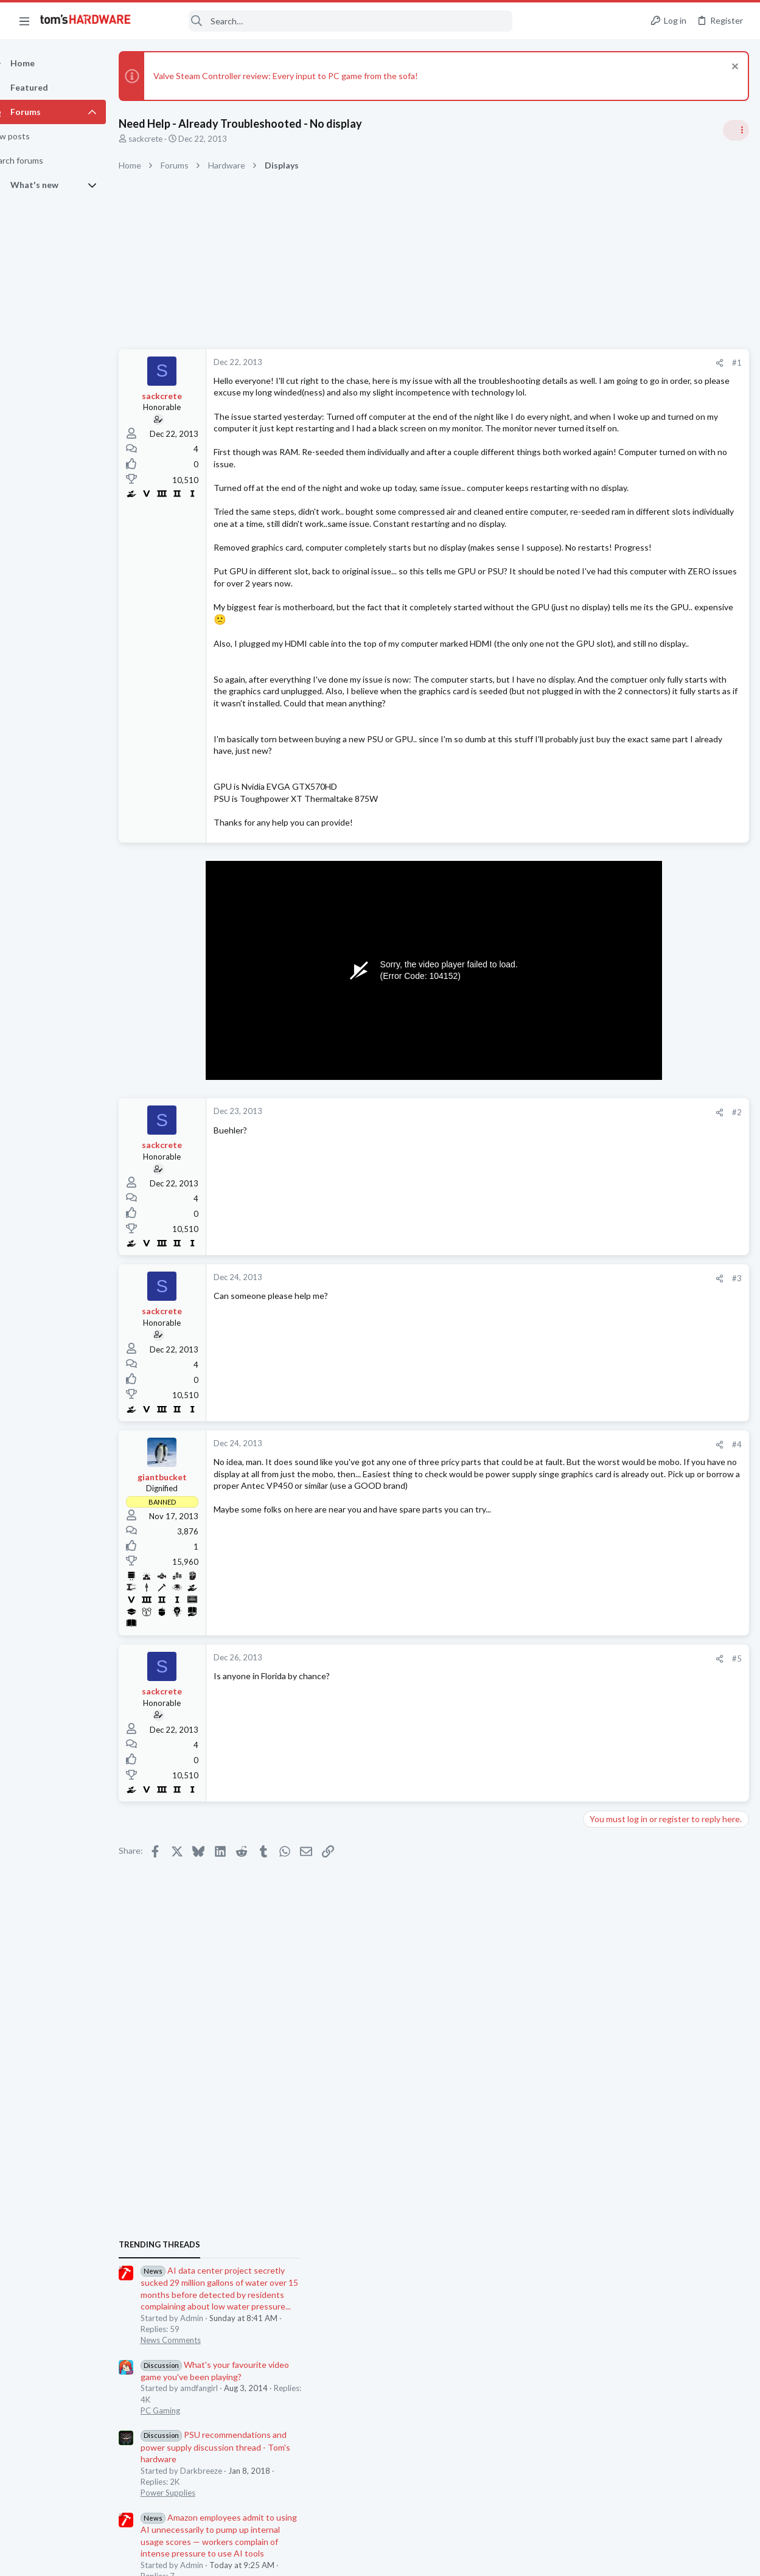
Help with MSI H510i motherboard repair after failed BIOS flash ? (667, 1663)
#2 (541, 1219)
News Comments (617, 816)
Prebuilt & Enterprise (624, 1817)
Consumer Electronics (625, 1567)
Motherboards (613, 1698)
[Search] (329, 21)
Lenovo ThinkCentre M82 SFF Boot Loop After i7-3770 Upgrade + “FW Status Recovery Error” (664, 1782)
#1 (541, 362)
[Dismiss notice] (732, 67)
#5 (541, 1765)
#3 (541, 1385)
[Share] (523, 363)
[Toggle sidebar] (735, 130)
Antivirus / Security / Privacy (637, 1426)
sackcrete (167, 139)
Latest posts (594, 1354)
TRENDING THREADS (606, 720)
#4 (541, 1551)
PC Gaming (607, 886)
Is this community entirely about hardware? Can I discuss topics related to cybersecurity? (667, 1391)
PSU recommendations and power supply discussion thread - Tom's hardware (662, 922)
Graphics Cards (614, 1745)
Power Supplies (614, 968)
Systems (602, 1133)
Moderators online (609, 1848)
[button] (24, 20)
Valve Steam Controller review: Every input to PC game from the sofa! (307, 76)
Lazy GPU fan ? (634, 1723)
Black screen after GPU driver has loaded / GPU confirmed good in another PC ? (662, 1463)
